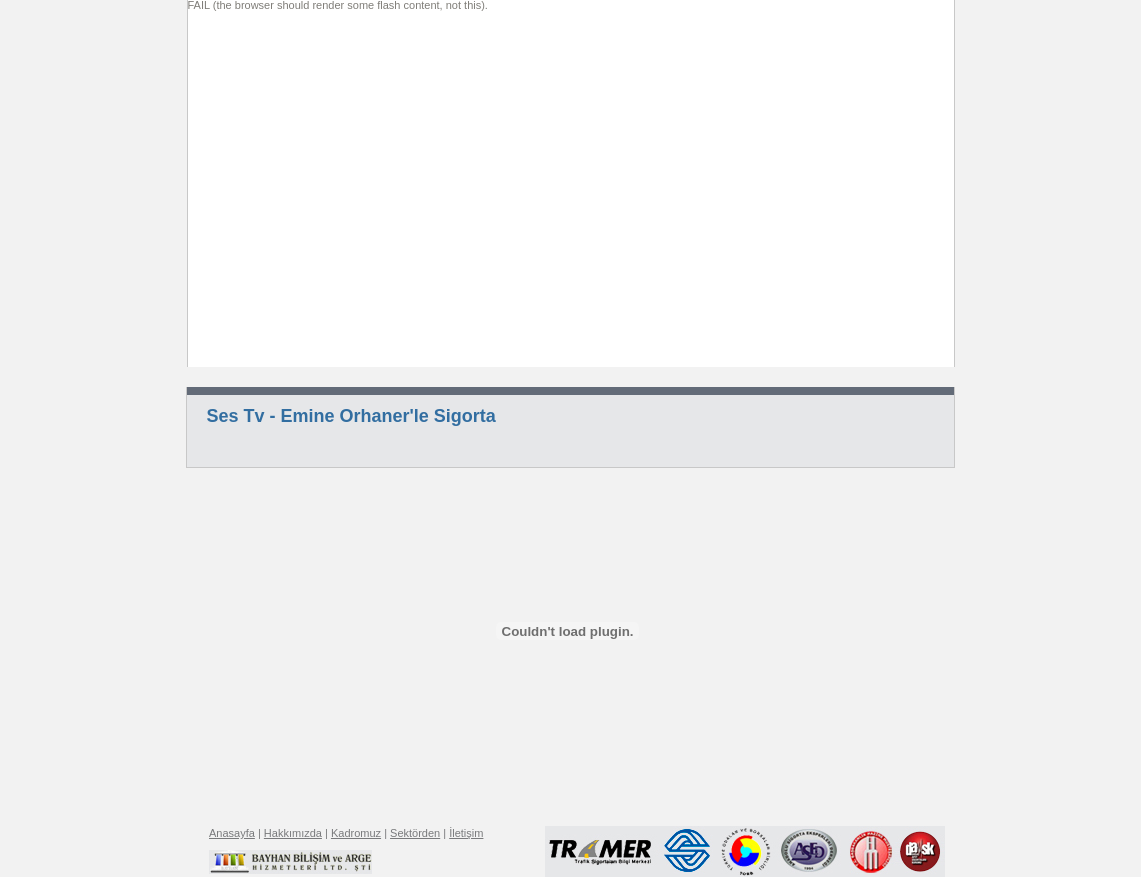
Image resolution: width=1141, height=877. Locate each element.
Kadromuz (356, 833)
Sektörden (415, 833)
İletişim (466, 833)
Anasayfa (232, 833)
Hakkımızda (293, 833)
